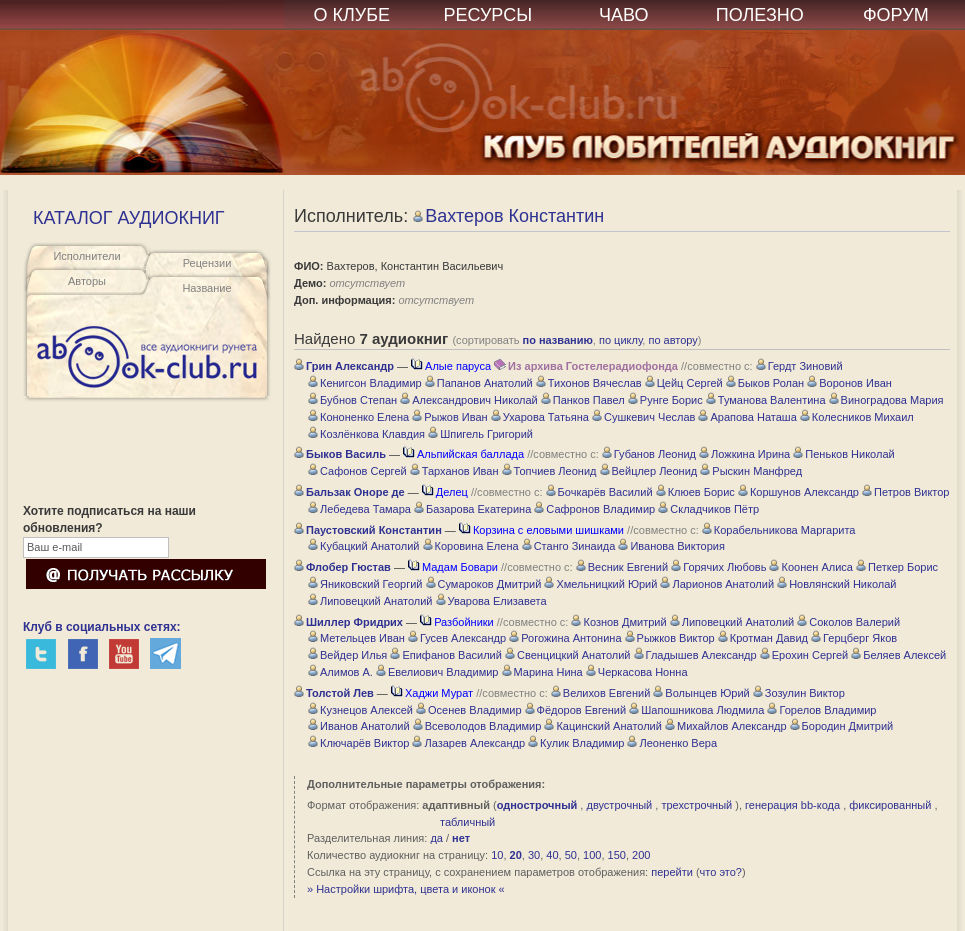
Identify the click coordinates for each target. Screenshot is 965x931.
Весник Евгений (622, 567)
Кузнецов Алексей (360, 710)
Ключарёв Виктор (358, 743)
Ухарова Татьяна (540, 417)
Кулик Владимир (576, 743)
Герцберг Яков (854, 638)
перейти (672, 872)
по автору (672, 340)
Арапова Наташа (747, 417)
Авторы (87, 281)
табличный (467, 822)
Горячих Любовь (718, 567)
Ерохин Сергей (804, 655)
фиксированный (890, 805)
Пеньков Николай (843, 454)
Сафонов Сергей (357, 471)
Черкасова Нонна (637, 672)
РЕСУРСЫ (487, 15)
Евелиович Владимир (437, 672)
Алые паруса (451, 366)
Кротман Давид (763, 638)
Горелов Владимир (821, 710)
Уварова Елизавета (491, 601)
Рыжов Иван (449, 417)
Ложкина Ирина (744, 454)
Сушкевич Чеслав (643, 417)
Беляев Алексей (898, 655)
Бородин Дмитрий (842, 726)
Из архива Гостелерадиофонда (586, 366)
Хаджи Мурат (432, 693)
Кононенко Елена (358, 417)
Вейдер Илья (347, 655)
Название (206, 288)
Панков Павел (583, 400)
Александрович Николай (469, 400)
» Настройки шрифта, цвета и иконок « (406, 889)
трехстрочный (696, 805)
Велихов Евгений (600, 693)
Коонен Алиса (810, 567)
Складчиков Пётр (708, 509)
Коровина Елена (471, 546)
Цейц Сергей (684, 383)
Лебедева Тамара (359, 509)
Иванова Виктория (671, 546)
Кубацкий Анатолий (363, 546)
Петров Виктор (905, 492)
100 (592, 855)
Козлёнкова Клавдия (366, 434)
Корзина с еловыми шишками (541, 530)
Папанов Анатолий (479, 383)
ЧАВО (623, 15)
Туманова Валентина (766, 400)
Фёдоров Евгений (576, 710)
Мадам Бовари (453, 567)
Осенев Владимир (469, 710)
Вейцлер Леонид (649, 471)
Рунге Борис (665, 400)
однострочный (537, 805)
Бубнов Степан (352, 400)
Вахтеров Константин (508, 216)
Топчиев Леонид (549, 471)
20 (516, 855)
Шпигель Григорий (480, 434)
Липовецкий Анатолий (370, 601)
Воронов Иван (849, 383)
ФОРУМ (896, 15)
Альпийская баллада (463, 454)
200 (641, 855)
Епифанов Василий (446, 655)
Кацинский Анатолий (603, 726)
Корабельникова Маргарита (779, 530)
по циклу (620, 340)
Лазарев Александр (468, 743)
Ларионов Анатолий (717, 584)
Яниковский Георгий (365, 584)
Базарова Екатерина (472, 509)
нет (461, 838)
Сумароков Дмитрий (484, 584)
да (436, 838)
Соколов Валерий (848, 622)
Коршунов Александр (798, 492)
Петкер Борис (897, 567)
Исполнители (86, 256)
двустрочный (619, 805)
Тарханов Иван (454, 471)
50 (571, 855)
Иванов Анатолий (359, 726)
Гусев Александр (457, 638)
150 (617, 855)
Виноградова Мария (886, 400)
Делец (445, 492)
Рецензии (207, 263)
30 (534, 855)
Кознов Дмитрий (618, 622)
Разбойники (457, 622)
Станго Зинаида (569, 546)
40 (552, 855)
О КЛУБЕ (352, 15)
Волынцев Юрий (701, 693)
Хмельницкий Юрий (600, 584)
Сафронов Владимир (594, 509)
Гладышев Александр (695, 655)
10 (497, 855)
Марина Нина (542, 672)
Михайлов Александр (726, 726)
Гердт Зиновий (799, 366)
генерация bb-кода (792, 805)
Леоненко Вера (672, 743)
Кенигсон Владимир (365, 383)
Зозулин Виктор (799, 693)
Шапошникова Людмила (696, 710)
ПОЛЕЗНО (760, 15)
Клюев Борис (695, 492)
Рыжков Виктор (670, 638)
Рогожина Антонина (565, 638)
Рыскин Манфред (751, 471)
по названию (558, 340)
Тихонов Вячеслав (589, 383)
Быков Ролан (765, 383)
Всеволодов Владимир (477, 726)
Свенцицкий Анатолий (568, 655)
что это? (721, 872)
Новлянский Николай (836, 584)
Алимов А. (340, 672)
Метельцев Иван (356, 638)
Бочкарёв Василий (599, 492)
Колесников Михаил (857, 417)
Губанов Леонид (649, 454)
